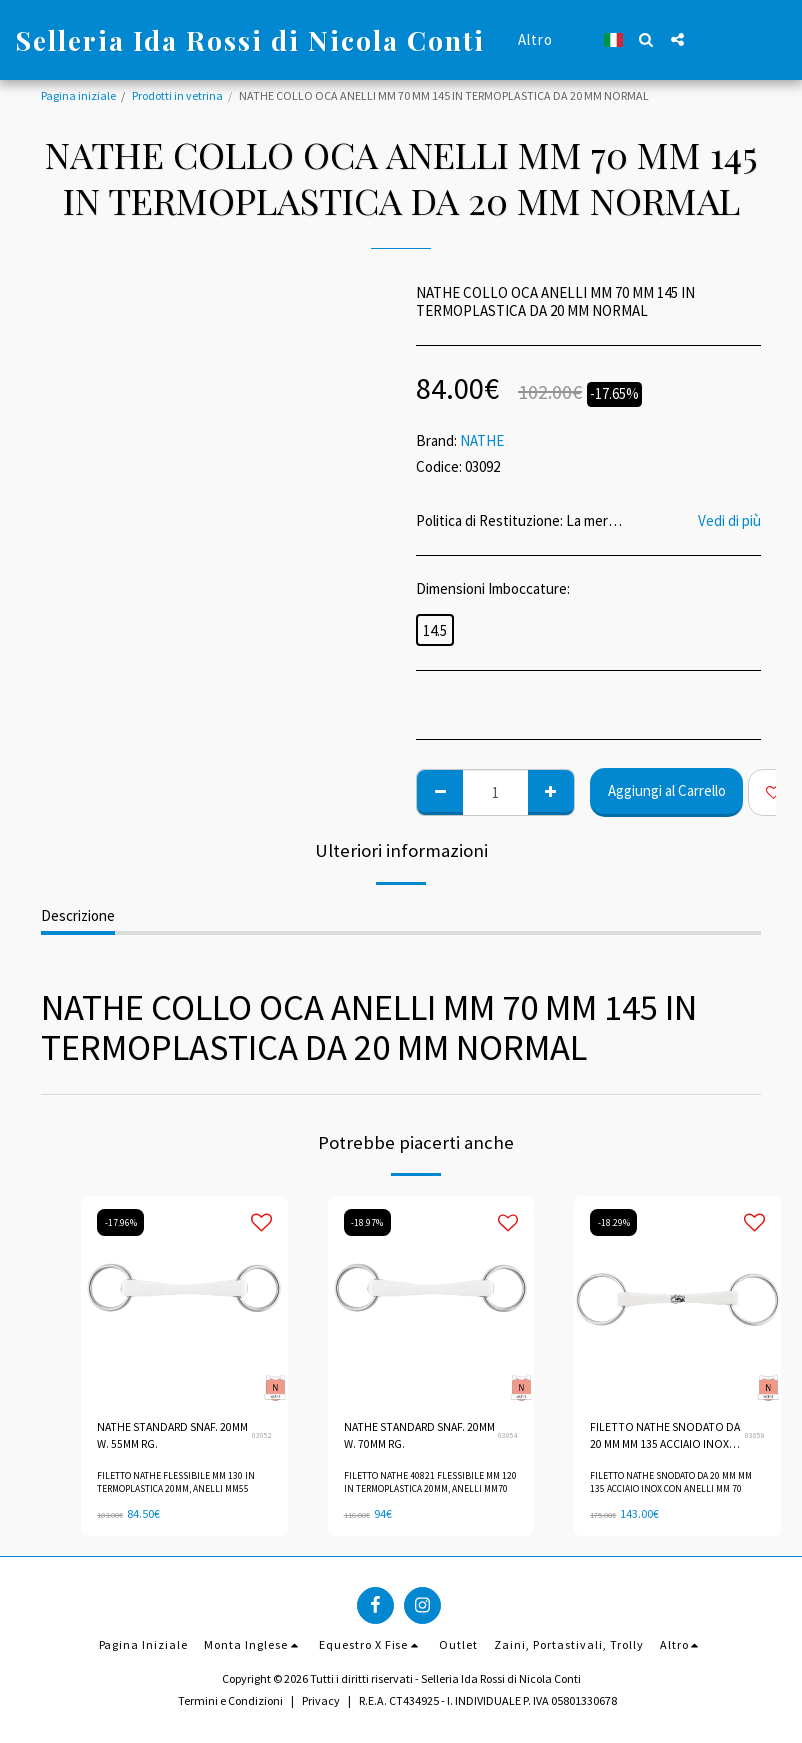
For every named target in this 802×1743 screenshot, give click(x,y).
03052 (262, 1436)
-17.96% (121, 1222)
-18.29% (614, 1222)
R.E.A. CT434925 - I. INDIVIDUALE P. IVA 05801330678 (488, 1699)
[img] (184, 1299)
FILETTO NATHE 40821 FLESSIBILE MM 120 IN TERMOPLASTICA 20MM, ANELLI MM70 (430, 1483)
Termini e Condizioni (230, 1699)
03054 (508, 1436)
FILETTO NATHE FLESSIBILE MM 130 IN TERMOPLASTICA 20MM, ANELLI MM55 (176, 1483)
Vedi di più (729, 521)
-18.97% (368, 1222)
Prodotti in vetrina (177, 95)
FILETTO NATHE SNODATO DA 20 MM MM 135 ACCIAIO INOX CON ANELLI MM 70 (666, 1437)
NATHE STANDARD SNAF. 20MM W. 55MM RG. (159, 1436)
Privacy (321, 1699)
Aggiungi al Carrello (667, 790)
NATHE (482, 440)
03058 (755, 1436)
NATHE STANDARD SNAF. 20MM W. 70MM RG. (406, 1436)
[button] (646, 39)
